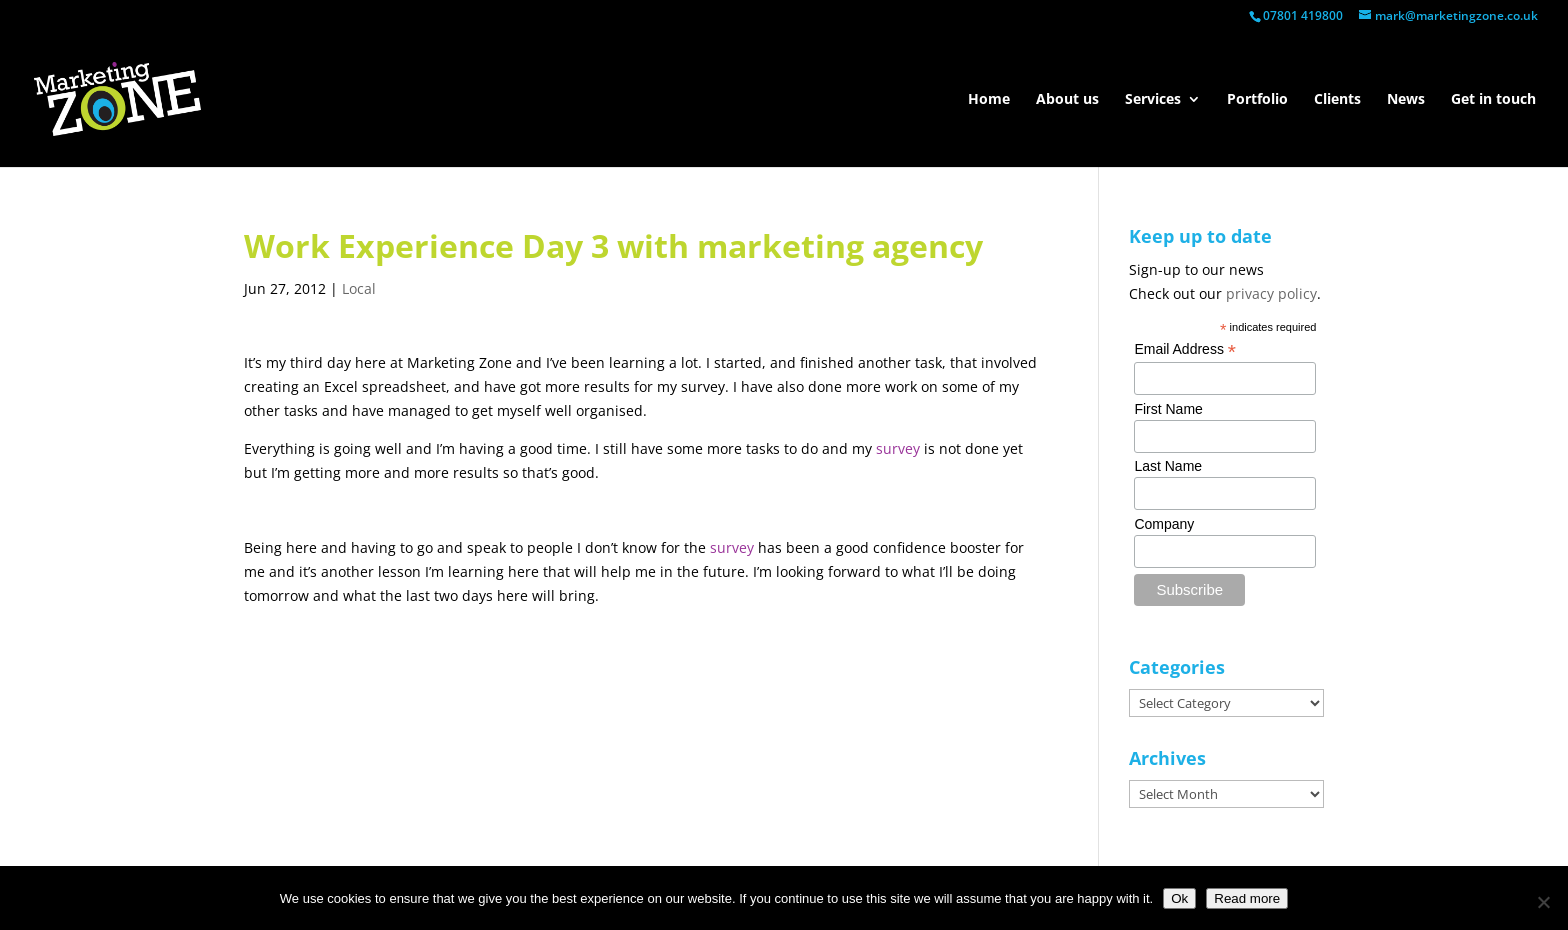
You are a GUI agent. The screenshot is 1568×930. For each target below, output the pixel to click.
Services (1153, 100)
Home (989, 100)
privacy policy (1271, 293)
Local (359, 288)
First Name (1168, 409)
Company (1164, 524)
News (1406, 100)
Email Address (1185, 349)
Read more (1247, 898)
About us (1067, 100)
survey (898, 448)
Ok (1179, 898)
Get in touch (1493, 100)
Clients (1337, 100)
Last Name (1168, 466)
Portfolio (1257, 100)
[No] (1543, 902)
